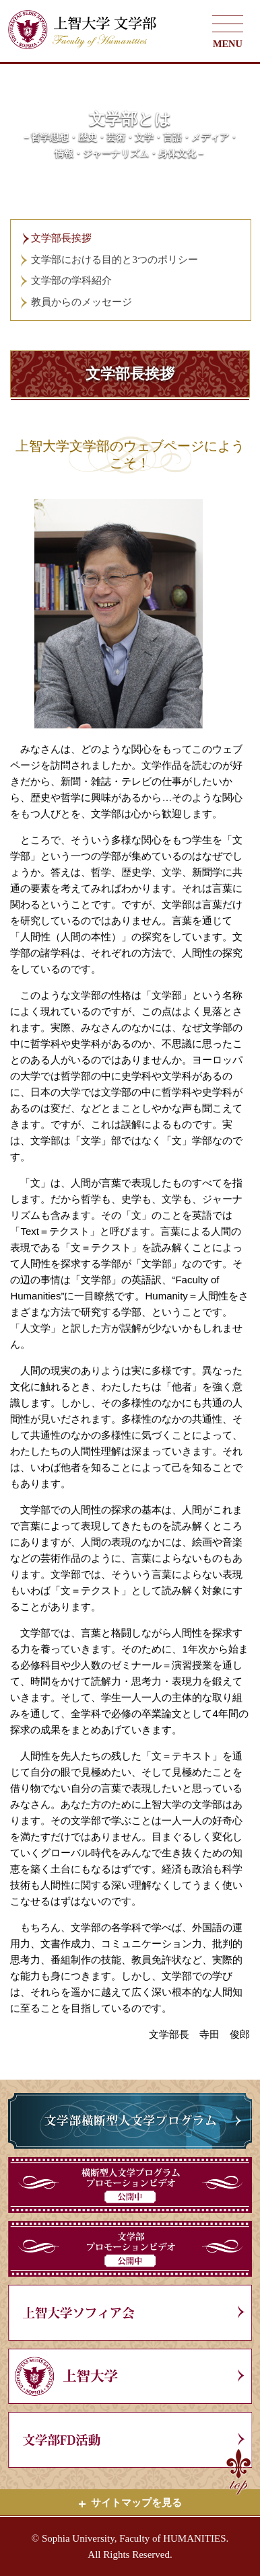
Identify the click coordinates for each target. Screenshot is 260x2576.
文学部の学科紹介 (71, 280)
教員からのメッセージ (81, 302)
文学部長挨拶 (61, 238)
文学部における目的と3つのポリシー (114, 259)
